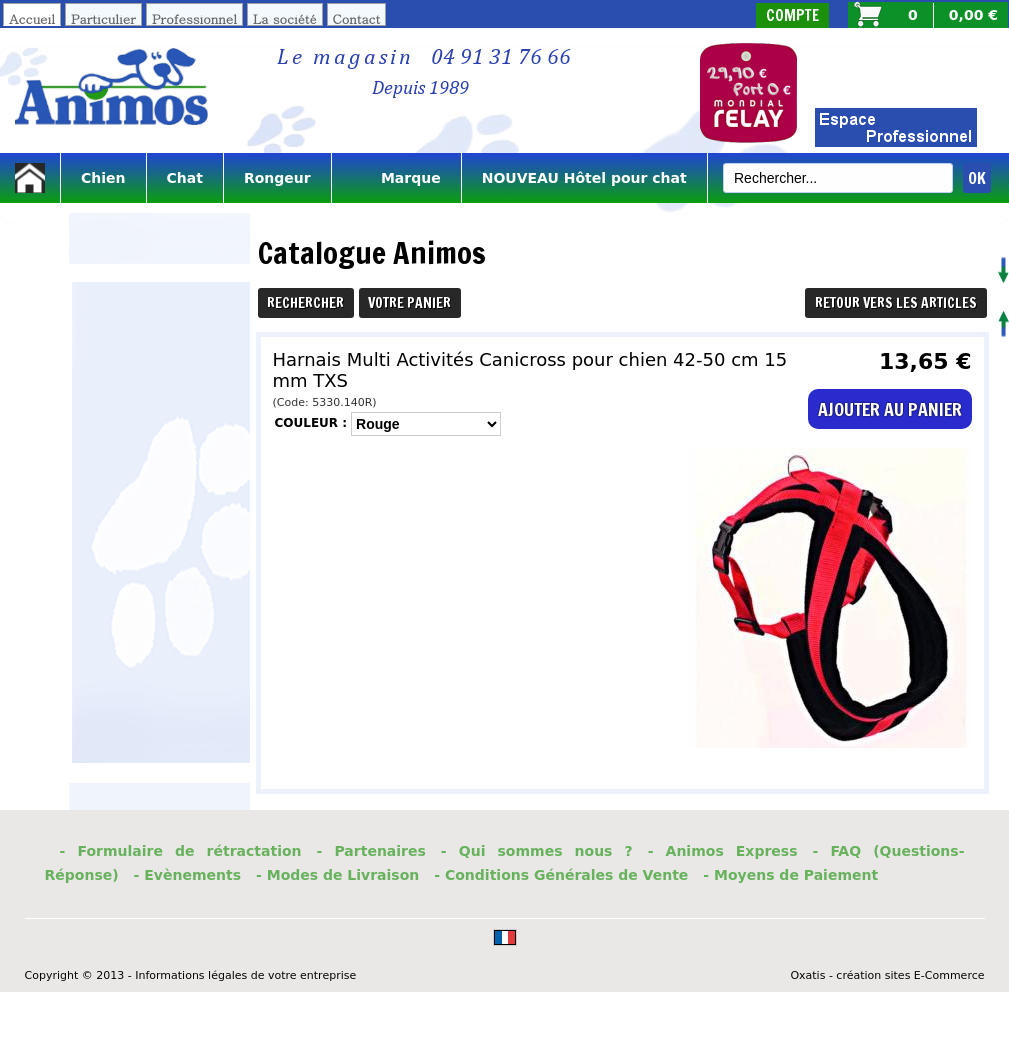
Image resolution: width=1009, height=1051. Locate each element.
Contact (357, 18)
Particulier (103, 18)
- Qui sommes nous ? (537, 851)
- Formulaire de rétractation (181, 851)
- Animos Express (723, 851)
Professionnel (194, 18)
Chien (103, 178)
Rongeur (277, 178)
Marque (396, 178)
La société (285, 18)
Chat (185, 178)
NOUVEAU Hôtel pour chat (584, 178)
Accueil (32, 18)
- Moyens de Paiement (790, 875)
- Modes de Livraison (337, 875)
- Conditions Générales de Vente (561, 875)
